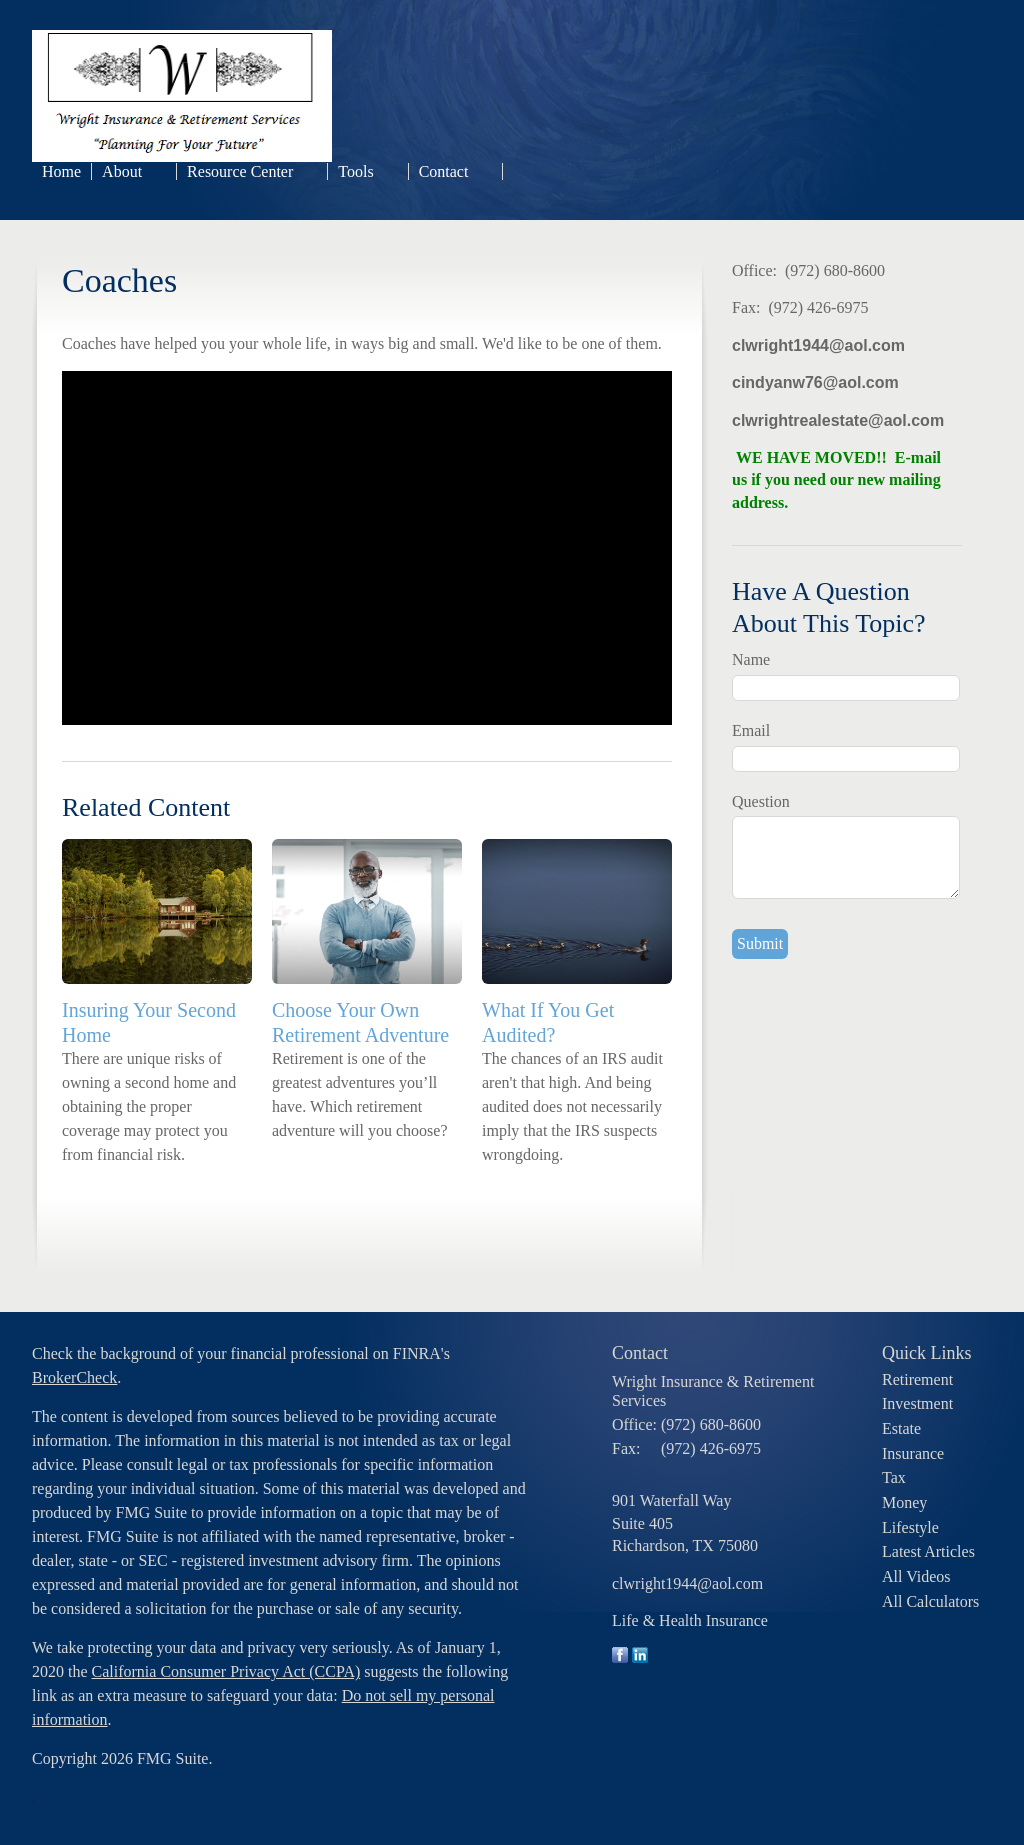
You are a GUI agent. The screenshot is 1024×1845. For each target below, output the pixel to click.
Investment (917, 1403)
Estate (901, 1428)
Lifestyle (910, 1527)
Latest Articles (928, 1551)
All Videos (916, 1576)
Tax (894, 1477)
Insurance (913, 1453)
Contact (444, 171)
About (122, 171)
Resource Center (240, 171)
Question (761, 801)
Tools (355, 171)
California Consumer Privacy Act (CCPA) (226, 1671)
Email (751, 730)
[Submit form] (760, 944)
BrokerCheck (74, 1377)
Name (751, 659)
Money (904, 1502)
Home (61, 171)
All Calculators (930, 1601)
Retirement (917, 1379)
